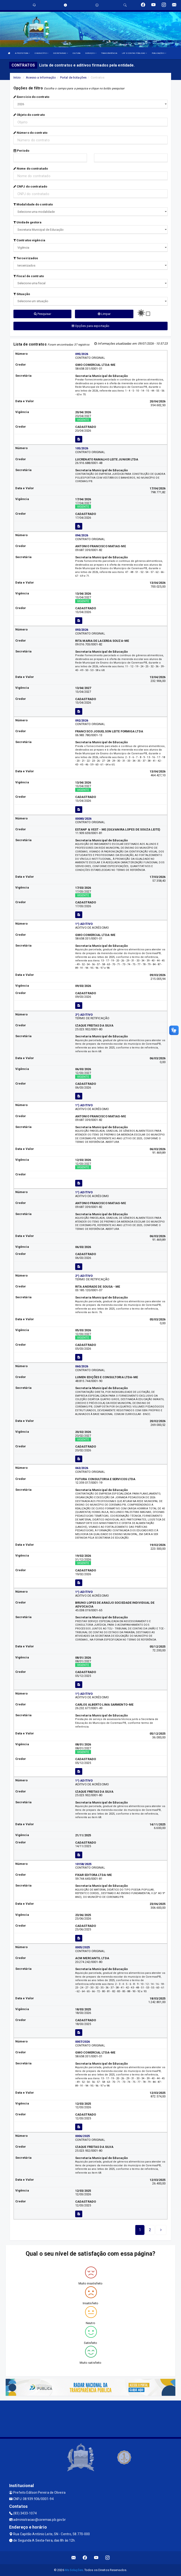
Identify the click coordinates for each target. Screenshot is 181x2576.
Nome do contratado (30, 168)
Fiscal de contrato (28, 276)
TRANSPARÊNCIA (109, 53)
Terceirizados (25, 258)
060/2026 (81, 1366)
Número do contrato (30, 132)
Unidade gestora (27, 222)
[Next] (150, 2230)
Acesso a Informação (41, 77)
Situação (21, 294)
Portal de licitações (73, 77)
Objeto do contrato (29, 115)
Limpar (104, 314)
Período (21, 150)
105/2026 (81, 448)
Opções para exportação (90, 326)
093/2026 (81, 629)
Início (17, 77)
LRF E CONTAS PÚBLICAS (134, 53)
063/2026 (81, 1468)
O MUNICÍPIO (41, 53)
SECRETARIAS (60, 53)
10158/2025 (83, 1864)
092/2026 (81, 720)
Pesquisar (42, 314)
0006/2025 (82, 2136)
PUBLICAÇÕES (159, 53)
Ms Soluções (74, 2570)
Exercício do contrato (31, 97)
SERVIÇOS (90, 53)
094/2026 (81, 535)
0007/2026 (82, 2041)
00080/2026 (83, 818)
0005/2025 (82, 1947)
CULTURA (76, 53)
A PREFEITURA (22, 53)
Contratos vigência (29, 240)
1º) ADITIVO (84, 924)
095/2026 (81, 354)
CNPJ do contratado (30, 186)
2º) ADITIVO (84, 1014)
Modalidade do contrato (33, 204)
